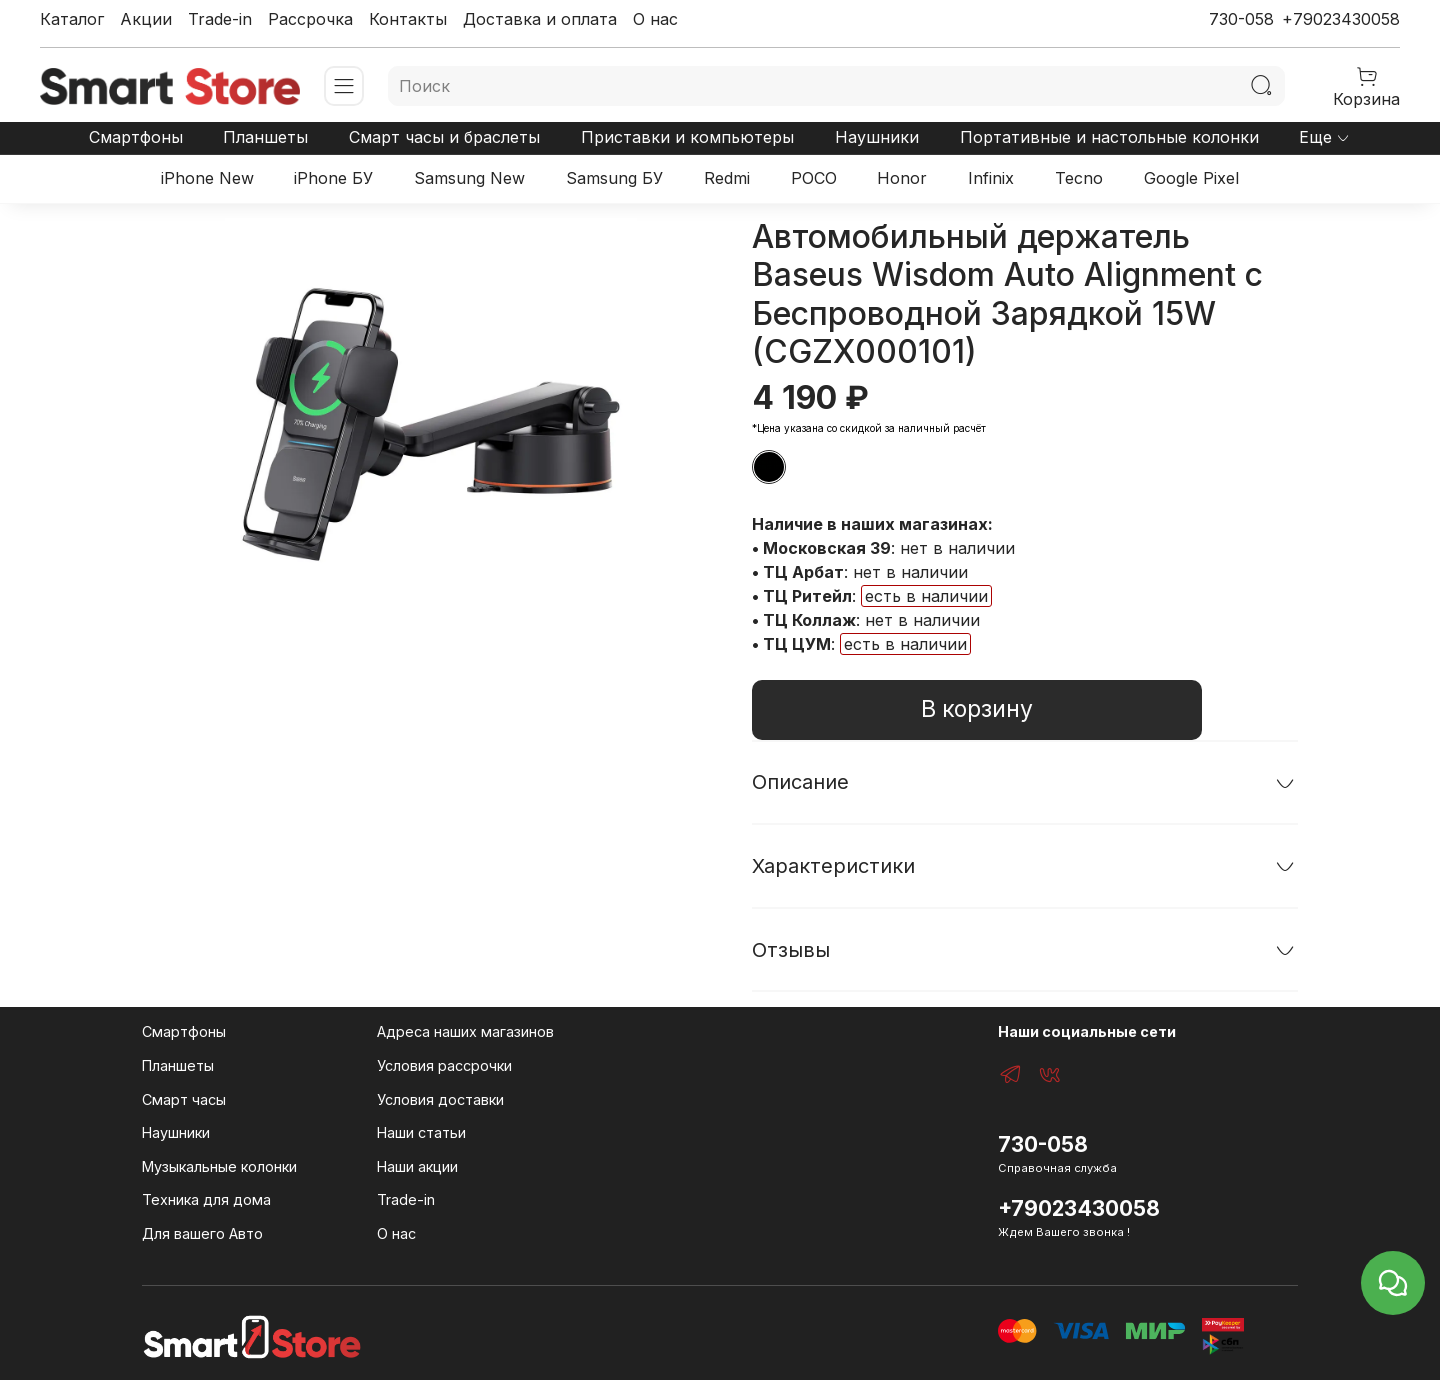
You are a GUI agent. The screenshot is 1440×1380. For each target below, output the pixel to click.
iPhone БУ (333, 178)
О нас (655, 19)
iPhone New (207, 178)
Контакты (408, 19)
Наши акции (417, 1166)
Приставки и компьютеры (687, 137)
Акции (146, 19)
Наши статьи (421, 1132)
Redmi (727, 178)
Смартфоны (136, 137)
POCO (814, 178)
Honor (902, 178)
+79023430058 (1341, 19)
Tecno (1079, 178)
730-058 (1241, 19)
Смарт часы (184, 1099)
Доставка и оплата (540, 19)
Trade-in (220, 19)
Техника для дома (206, 1199)
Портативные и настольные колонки (1109, 137)
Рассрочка (310, 19)
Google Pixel (1191, 178)
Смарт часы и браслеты (444, 137)
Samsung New (469, 178)
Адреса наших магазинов (465, 1031)
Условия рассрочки (444, 1065)
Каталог (72, 19)
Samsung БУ (614, 178)
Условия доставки (440, 1099)
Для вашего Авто (202, 1233)
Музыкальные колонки (219, 1166)
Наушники (877, 137)
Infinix (991, 178)
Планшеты (265, 137)
